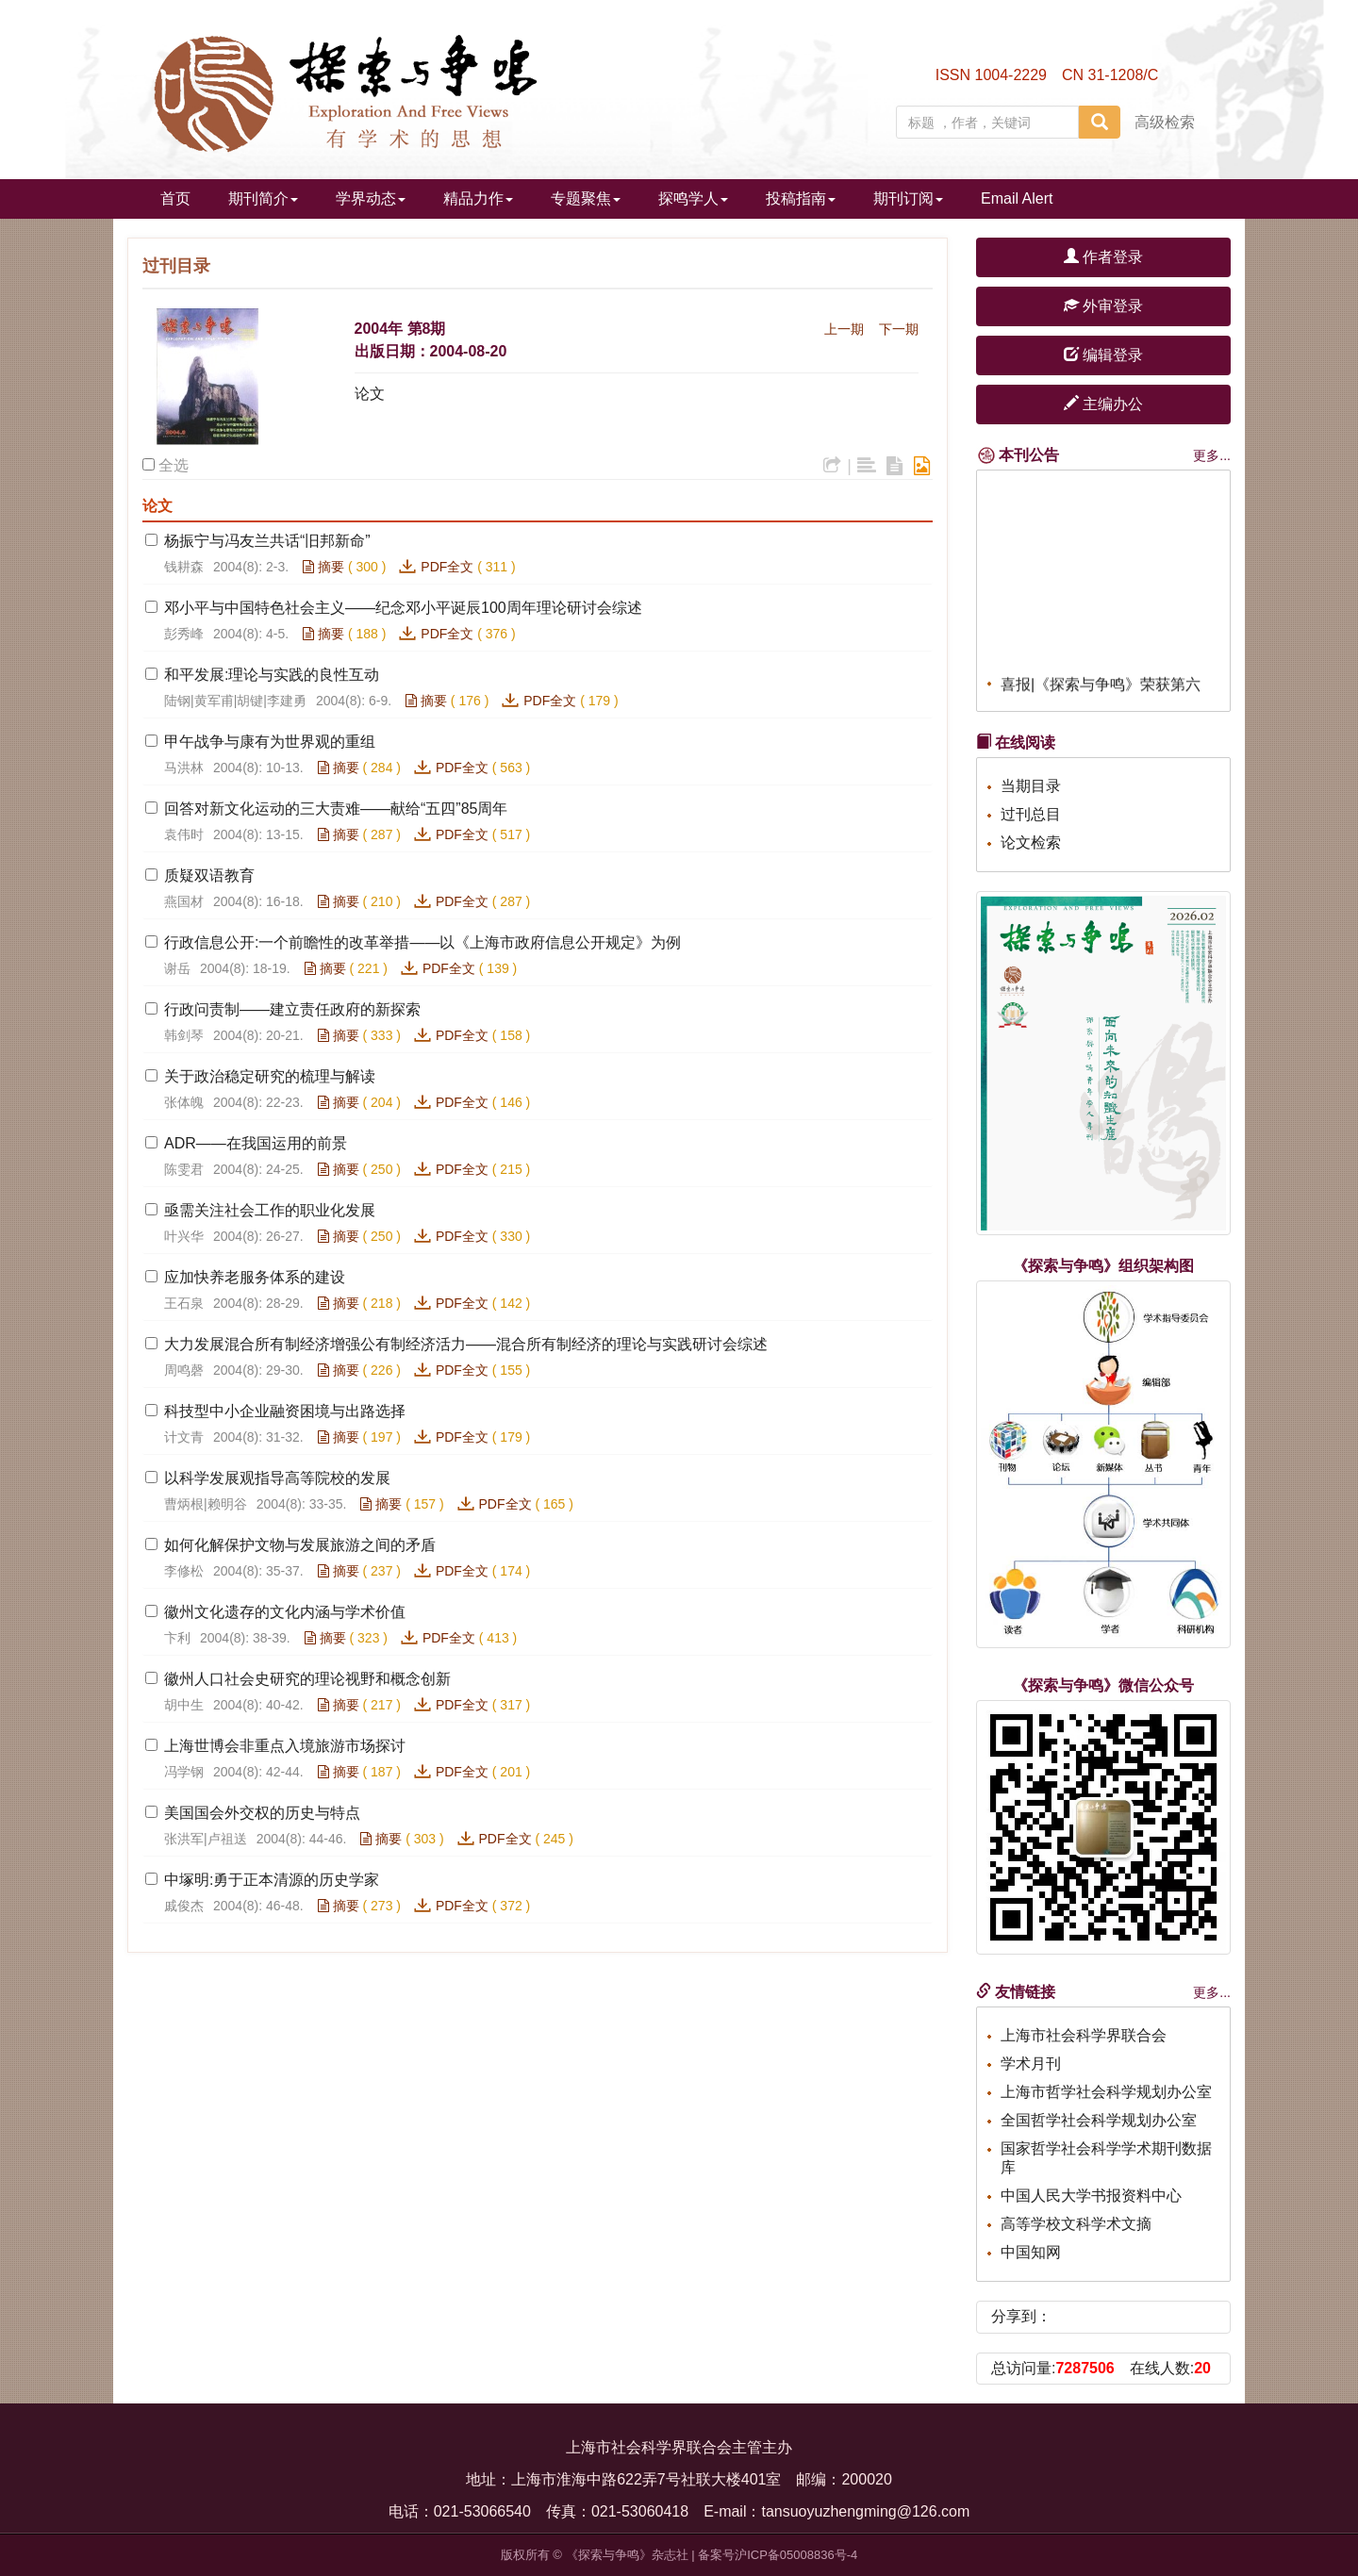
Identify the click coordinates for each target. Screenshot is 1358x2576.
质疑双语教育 (209, 875)
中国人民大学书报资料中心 (1091, 2196)
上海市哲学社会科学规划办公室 (1106, 2092)
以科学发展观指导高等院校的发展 (277, 1478)
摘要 (323, 566)
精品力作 (478, 198)
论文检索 (1031, 842)
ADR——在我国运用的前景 (255, 1143)
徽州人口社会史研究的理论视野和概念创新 (307, 1679)
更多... (1212, 455)
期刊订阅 (908, 198)
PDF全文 (447, 566)
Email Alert (1016, 198)
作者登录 (1103, 257)
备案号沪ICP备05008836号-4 (777, 2555)
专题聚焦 (586, 198)
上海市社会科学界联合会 (1084, 2035)
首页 (175, 198)
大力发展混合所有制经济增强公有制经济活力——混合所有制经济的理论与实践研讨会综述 (466, 1344)
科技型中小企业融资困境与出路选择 (285, 1411)
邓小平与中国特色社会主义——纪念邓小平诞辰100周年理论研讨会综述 (403, 608)
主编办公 (1103, 404)
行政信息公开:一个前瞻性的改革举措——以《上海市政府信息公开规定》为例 (422, 942)
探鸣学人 (693, 198)
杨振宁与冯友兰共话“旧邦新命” (267, 541)
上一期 (844, 329)
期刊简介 (263, 198)
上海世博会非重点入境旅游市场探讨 (285, 1746)
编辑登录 (1103, 355)
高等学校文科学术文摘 (1076, 2224)
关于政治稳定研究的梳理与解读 (269, 1076)
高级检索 (1164, 122)
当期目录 (1031, 786)
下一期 (899, 329)
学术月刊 (1031, 2064)
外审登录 (1103, 306)
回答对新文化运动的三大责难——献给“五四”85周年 (335, 809)
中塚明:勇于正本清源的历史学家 (271, 1880)
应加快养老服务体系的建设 (254, 1277)
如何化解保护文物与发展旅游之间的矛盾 (300, 1545)
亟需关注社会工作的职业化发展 (269, 1210)
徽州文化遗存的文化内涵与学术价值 (286, 1612)
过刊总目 (1031, 814)
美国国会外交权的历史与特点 (262, 1813)
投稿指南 (801, 198)
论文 (370, 394)
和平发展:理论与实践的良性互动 (271, 675)
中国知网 (1031, 2252)
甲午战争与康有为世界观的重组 (269, 742)
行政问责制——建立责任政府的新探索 (292, 1009)
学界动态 (371, 198)
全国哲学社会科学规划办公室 (1099, 2120)
